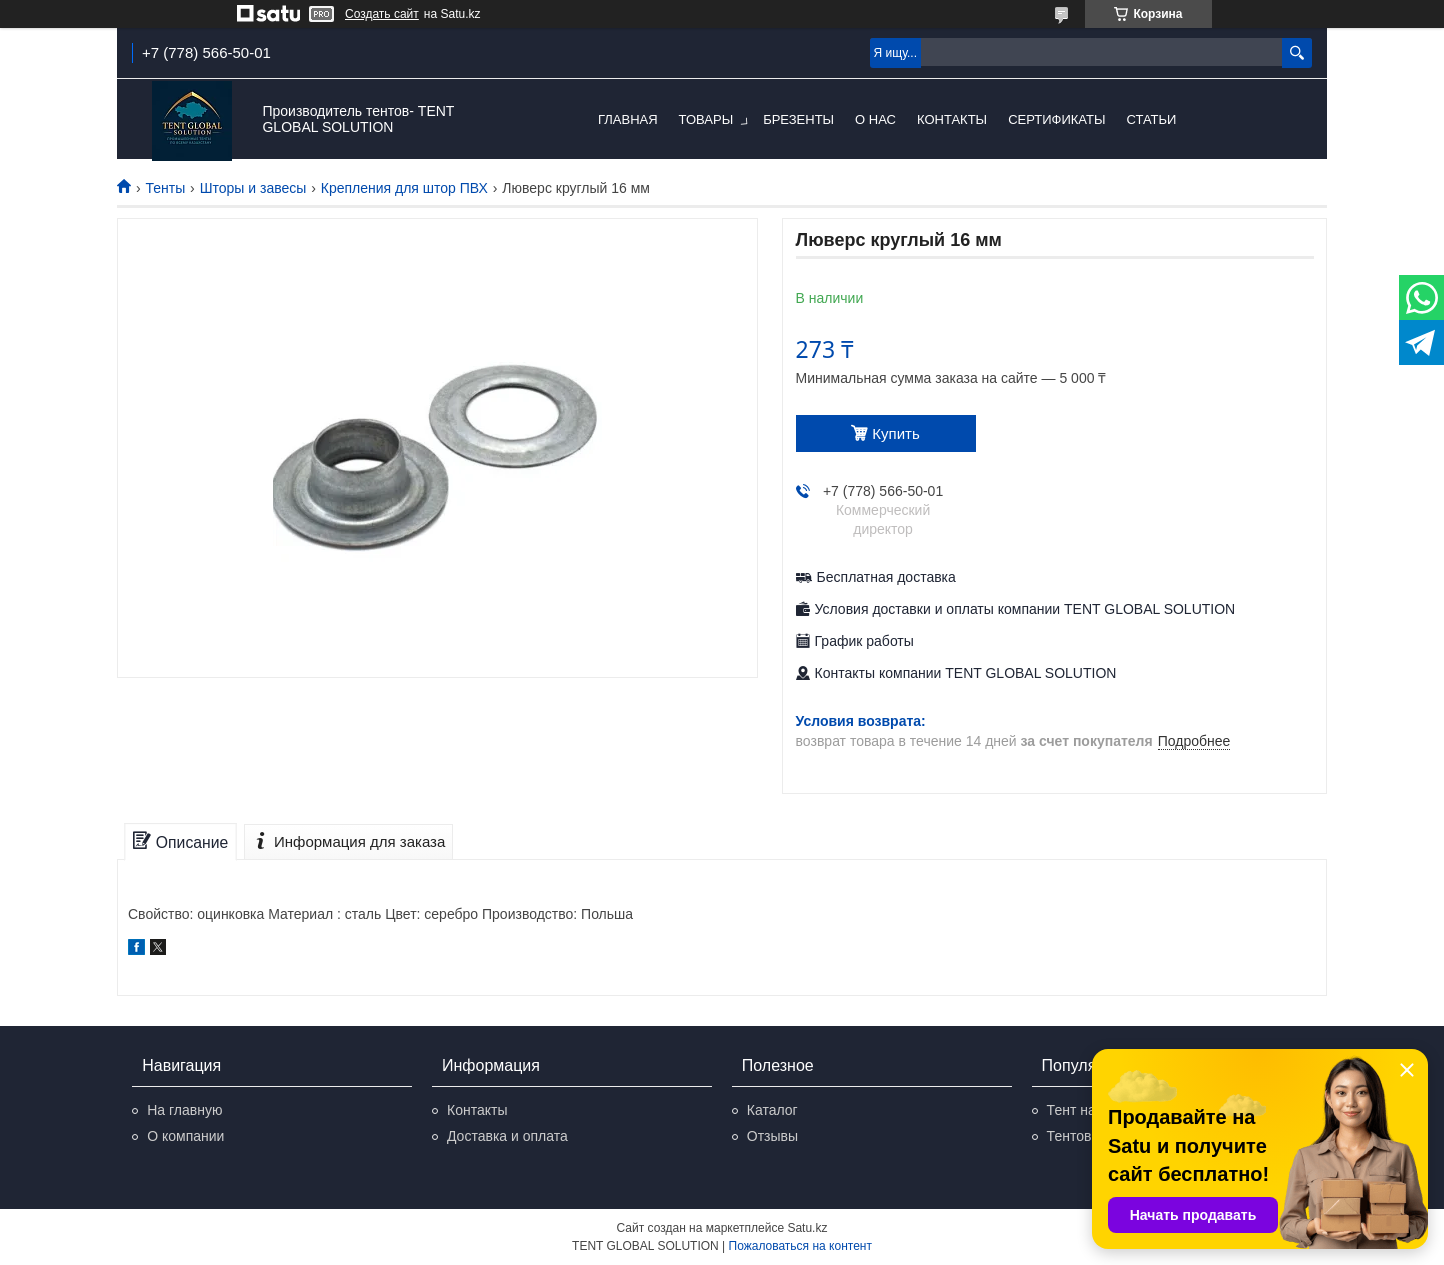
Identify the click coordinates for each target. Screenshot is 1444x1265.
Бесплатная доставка (886, 577)
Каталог (772, 1110)
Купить (895, 433)
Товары (706, 119)
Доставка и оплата (507, 1136)
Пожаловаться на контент (800, 1246)
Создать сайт (382, 14)
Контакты (952, 119)
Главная (628, 119)
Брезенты (798, 119)
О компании (185, 1136)
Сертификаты (1056, 119)
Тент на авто (1088, 1110)
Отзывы (772, 1136)
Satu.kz (807, 1228)
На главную (184, 1110)
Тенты (165, 188)
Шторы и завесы (253, 188)
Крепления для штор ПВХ (404, 188)
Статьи (1151, 119)
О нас (875, 119)
